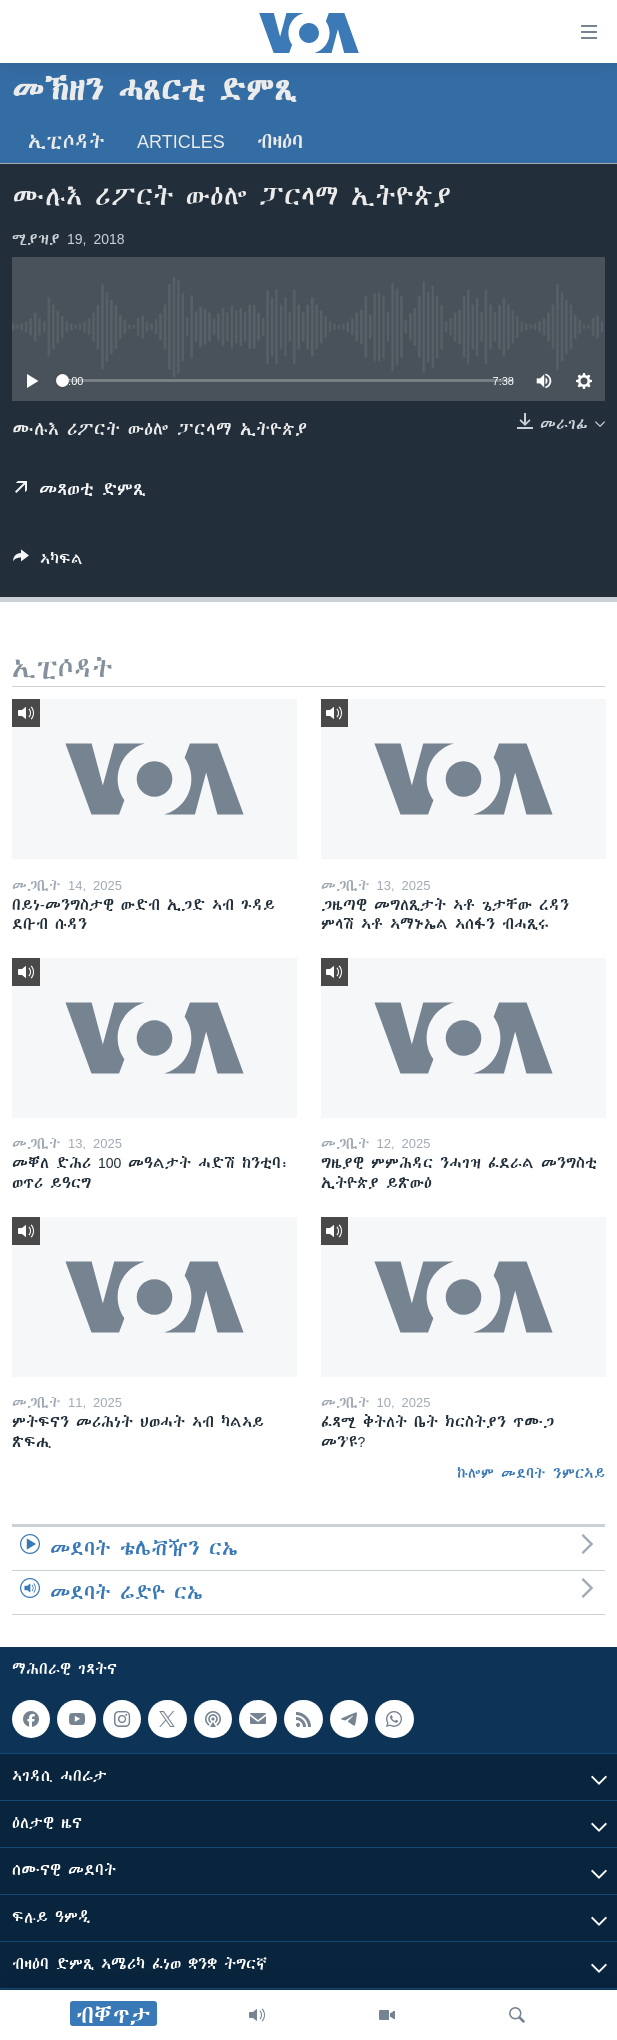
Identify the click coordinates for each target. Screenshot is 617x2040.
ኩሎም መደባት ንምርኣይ (531, 1473)
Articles (181, 141)
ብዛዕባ (280, 141)
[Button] (48, 562)
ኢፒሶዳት (66, 141)
